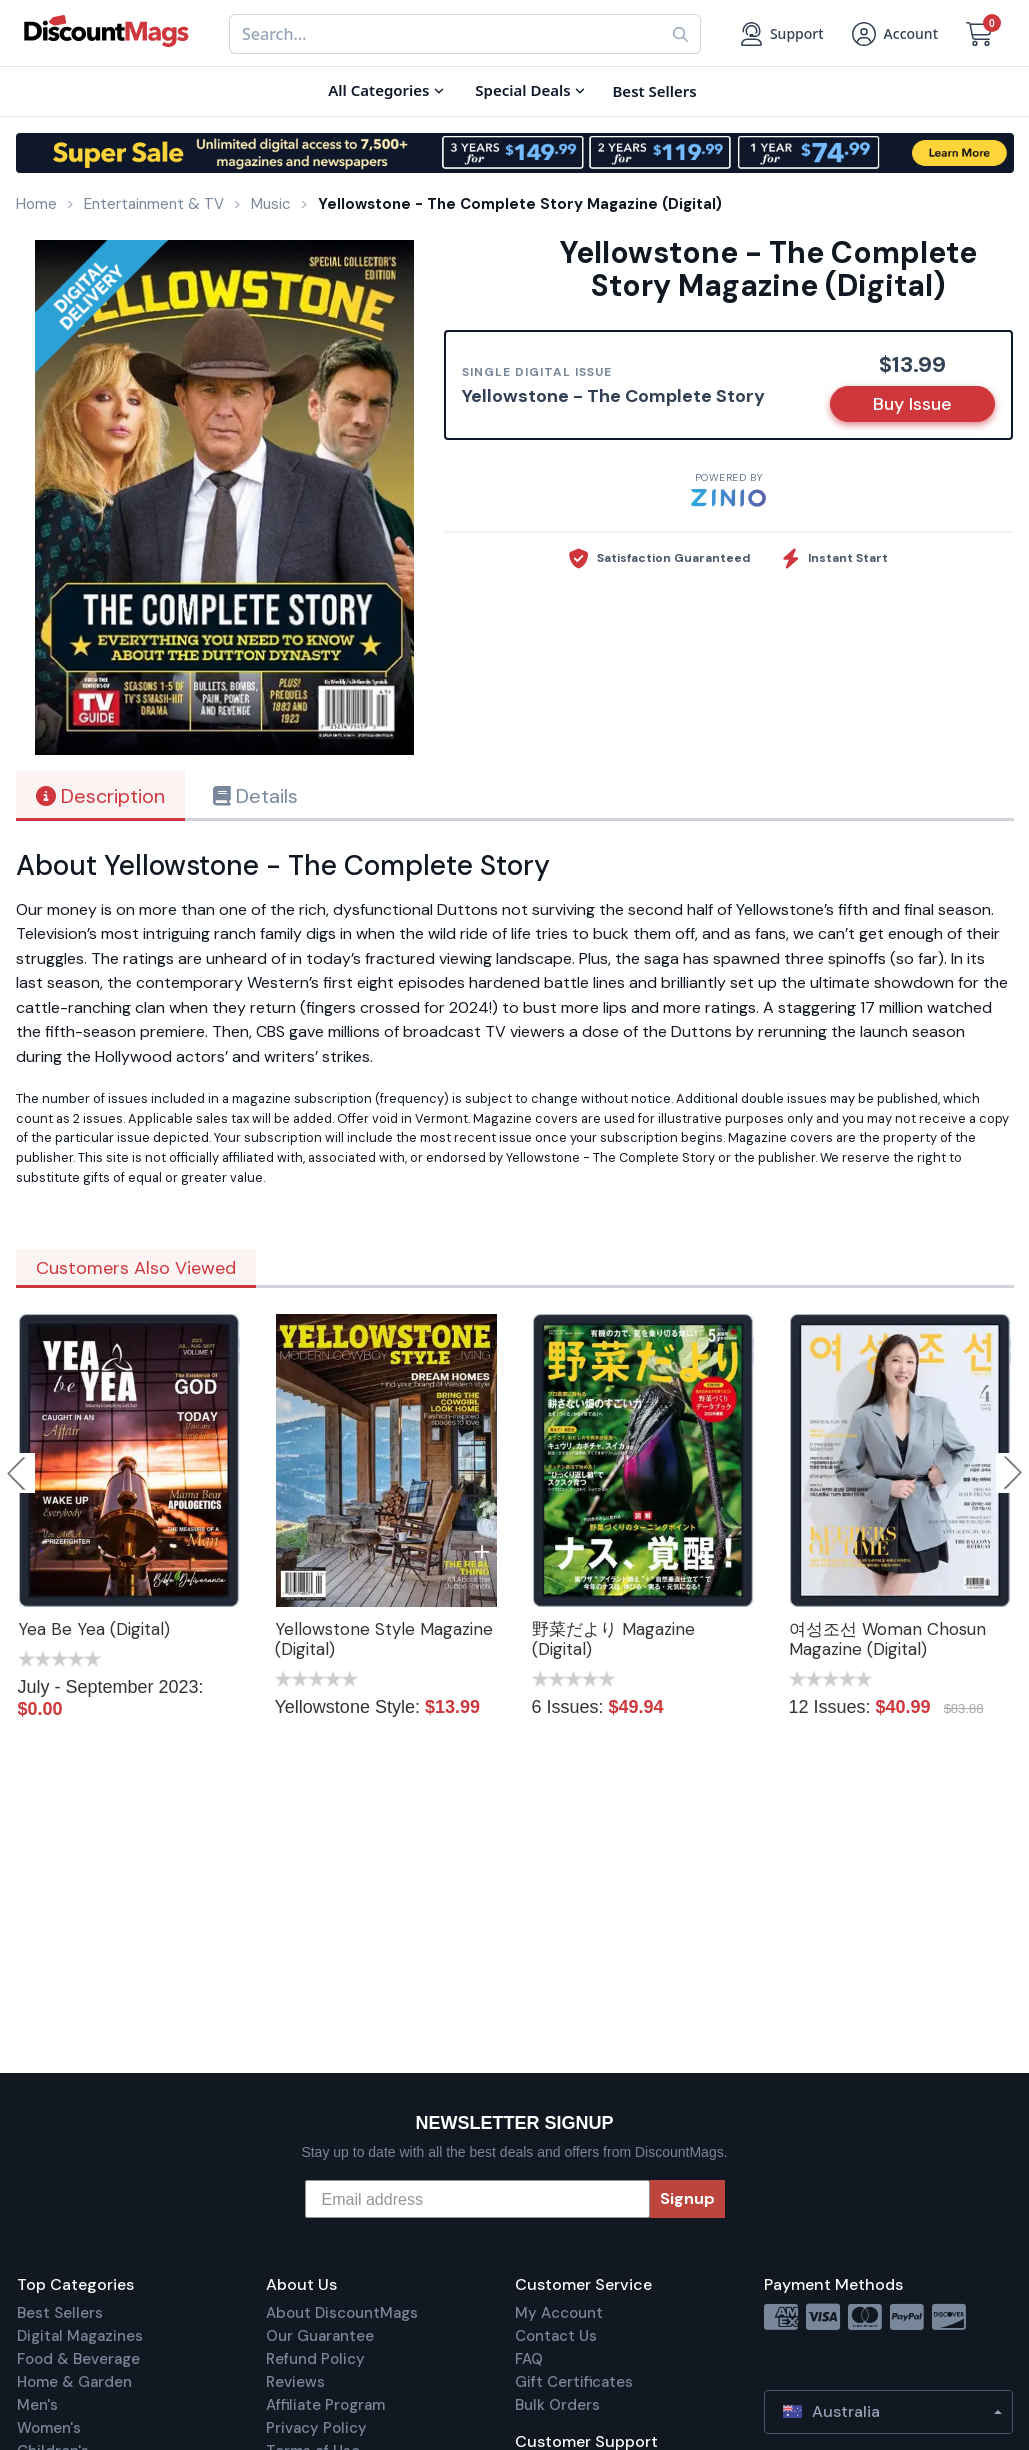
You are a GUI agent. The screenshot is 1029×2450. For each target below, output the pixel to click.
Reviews (295, 2382)
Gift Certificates (574, 2382)
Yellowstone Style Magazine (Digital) (384, 1639)
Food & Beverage (78, 2359)
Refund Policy (315, 2359)
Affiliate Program (325, 2405)
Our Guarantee (320, 2336)
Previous (18, 1473)
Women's (49, 2428)
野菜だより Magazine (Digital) (613, 1639)
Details (255, 796)
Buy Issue (912, 404)
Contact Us (556, 2336)
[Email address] (477, 2199)
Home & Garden (74, 2382)
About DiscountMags (342, 2313)
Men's (37, 2405)
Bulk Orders (557, 2405)
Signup (687, 2198)
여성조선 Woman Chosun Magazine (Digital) (887, 1639)
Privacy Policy (316, 2428)
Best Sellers (60, 2313)
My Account (559, 2313)
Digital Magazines (80, 2336)
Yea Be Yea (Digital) (94, 1629)
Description (100, 796)
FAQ (529, 2359)
